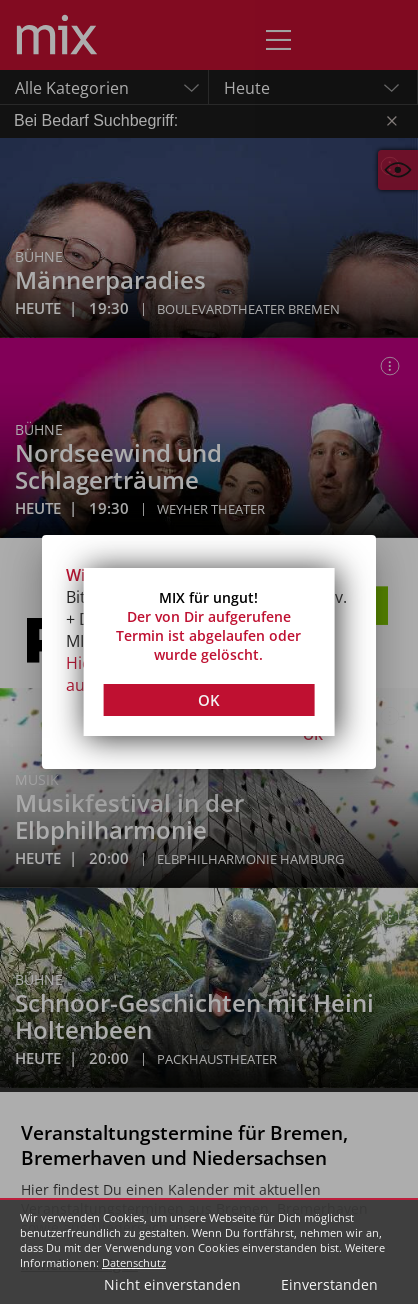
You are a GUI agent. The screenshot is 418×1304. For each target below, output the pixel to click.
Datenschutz (134, 1262)
